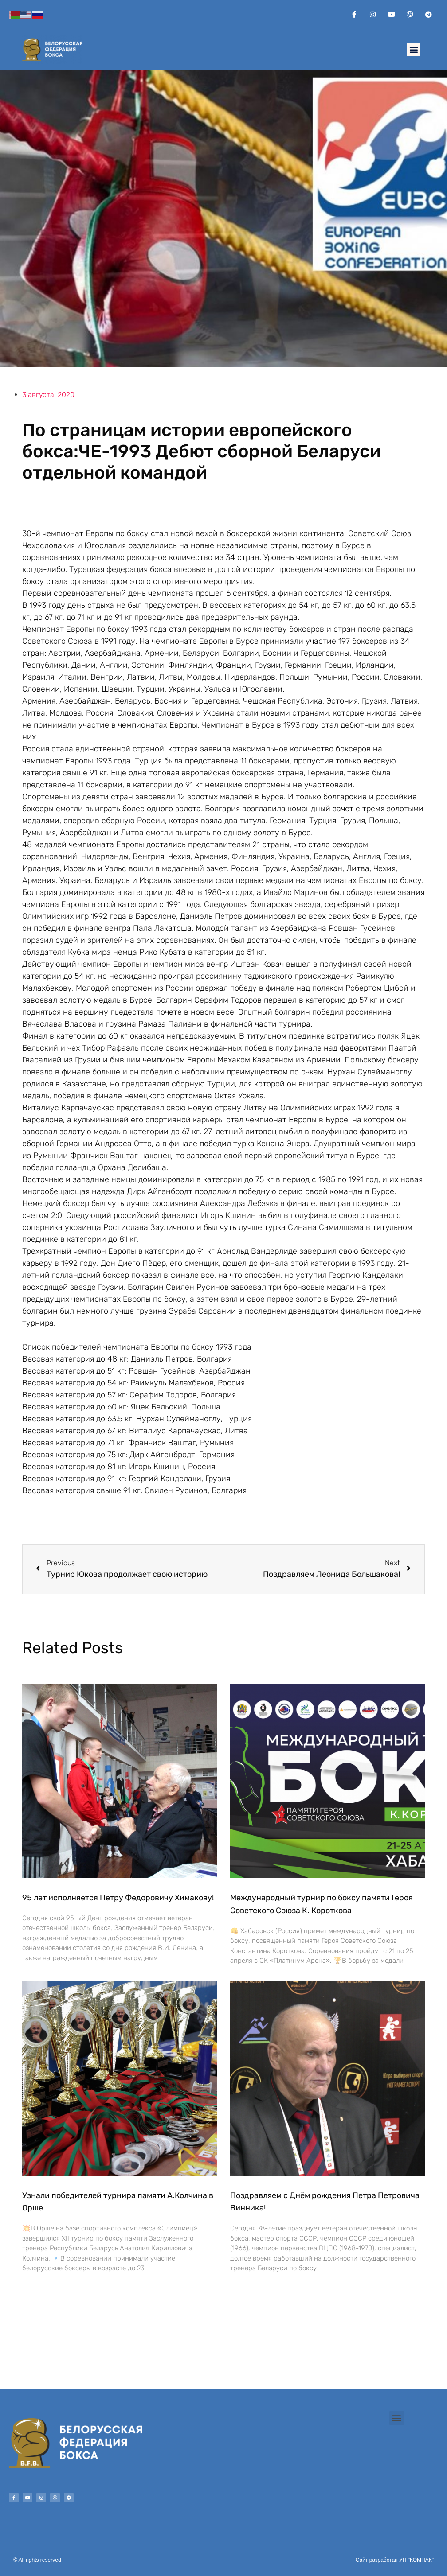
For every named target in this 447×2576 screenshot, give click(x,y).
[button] (413, 49)
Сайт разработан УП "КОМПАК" (395, 2560)
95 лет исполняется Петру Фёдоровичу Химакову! (118, 1898)
